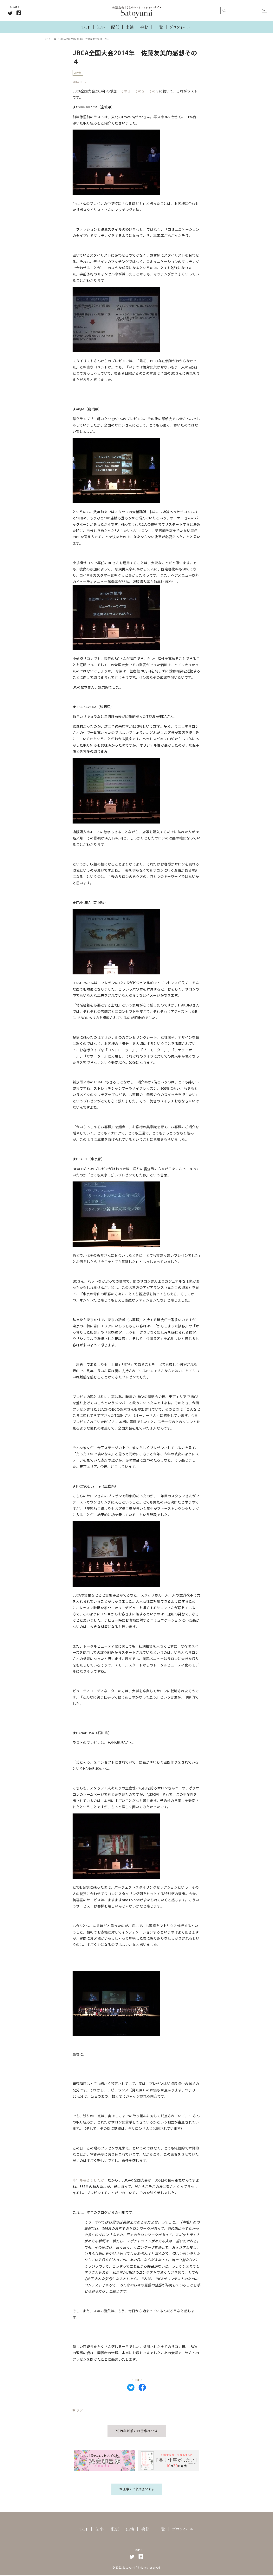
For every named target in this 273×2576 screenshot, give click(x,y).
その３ (154, 91)
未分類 (78, 73)
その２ (139, 91)
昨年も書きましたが (88, 2180)
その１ (125, 91)
